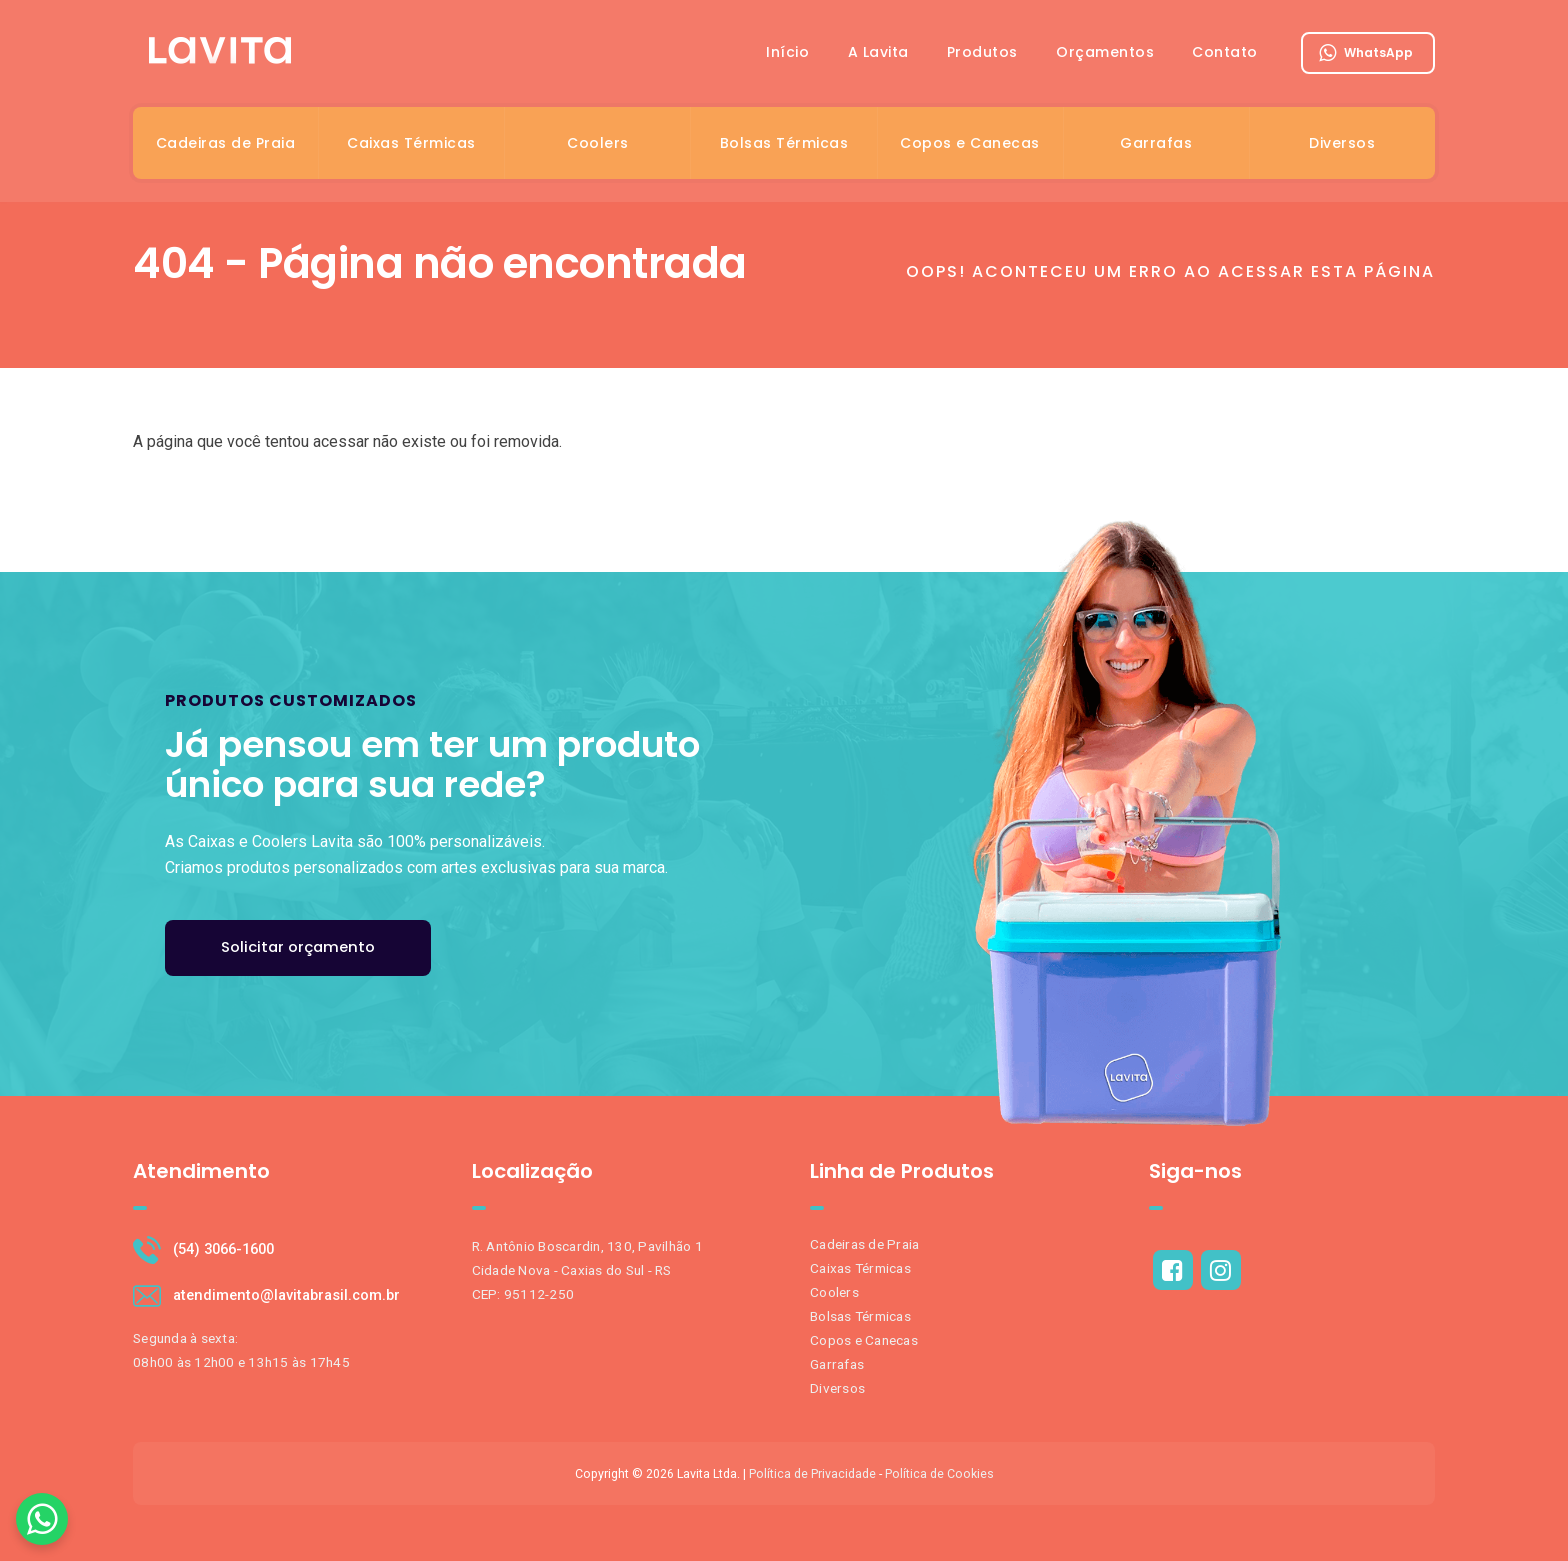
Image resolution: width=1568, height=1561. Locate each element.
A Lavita (872, 54)
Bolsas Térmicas (784, 144)
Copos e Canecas (970, 144)
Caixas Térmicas (411, 144)
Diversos (1342, 144)
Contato (1225, 54)
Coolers (598, 144)
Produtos (978, 54)
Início (780, 54)
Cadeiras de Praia (226, 144)
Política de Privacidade (812, 1473)
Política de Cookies (939, 1473)
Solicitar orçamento (299, 947)
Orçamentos (1103, 54)
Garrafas (1156, 144)
